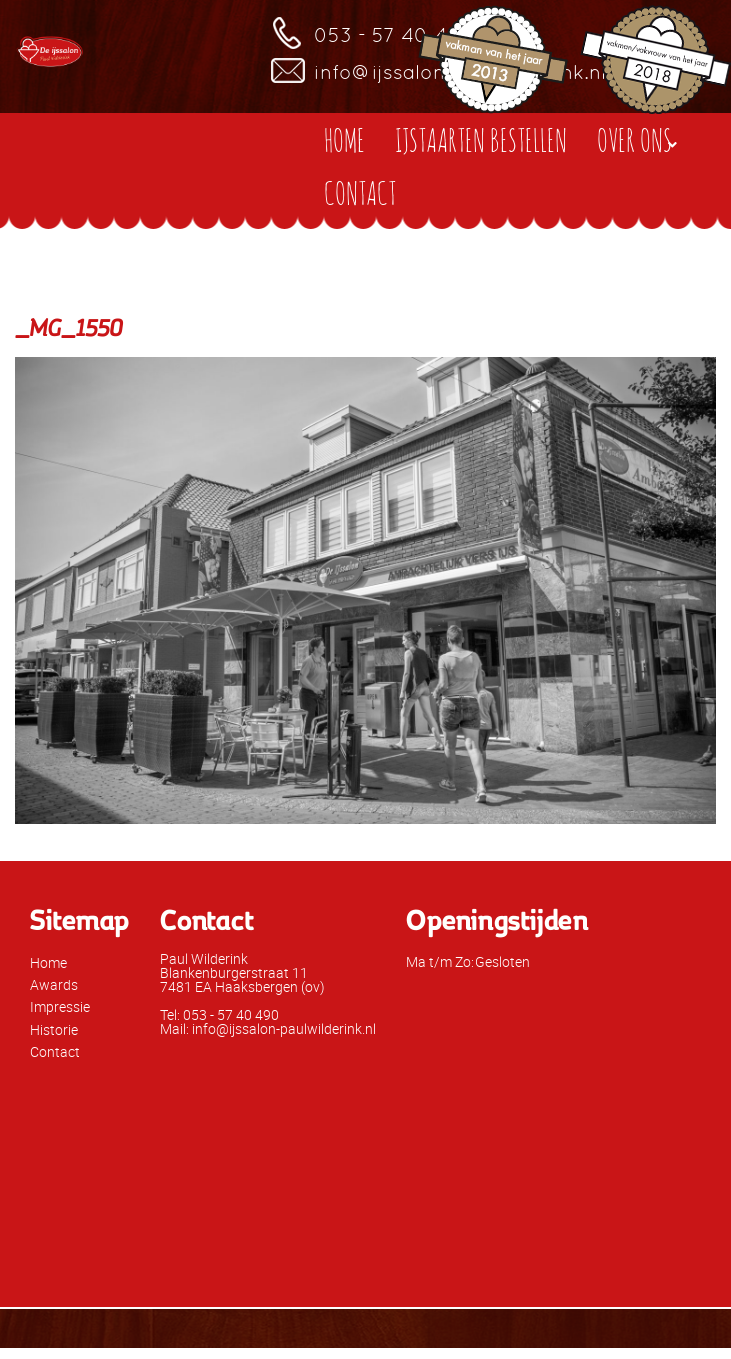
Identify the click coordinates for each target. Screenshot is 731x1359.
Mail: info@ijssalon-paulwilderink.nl (268, 1028)
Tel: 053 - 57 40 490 (219, 1014)
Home (48, 962)
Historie (54, 1029)
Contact (55, 1051)
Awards (54, 984)
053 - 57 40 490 (394, 35)
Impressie (60, 1006)
